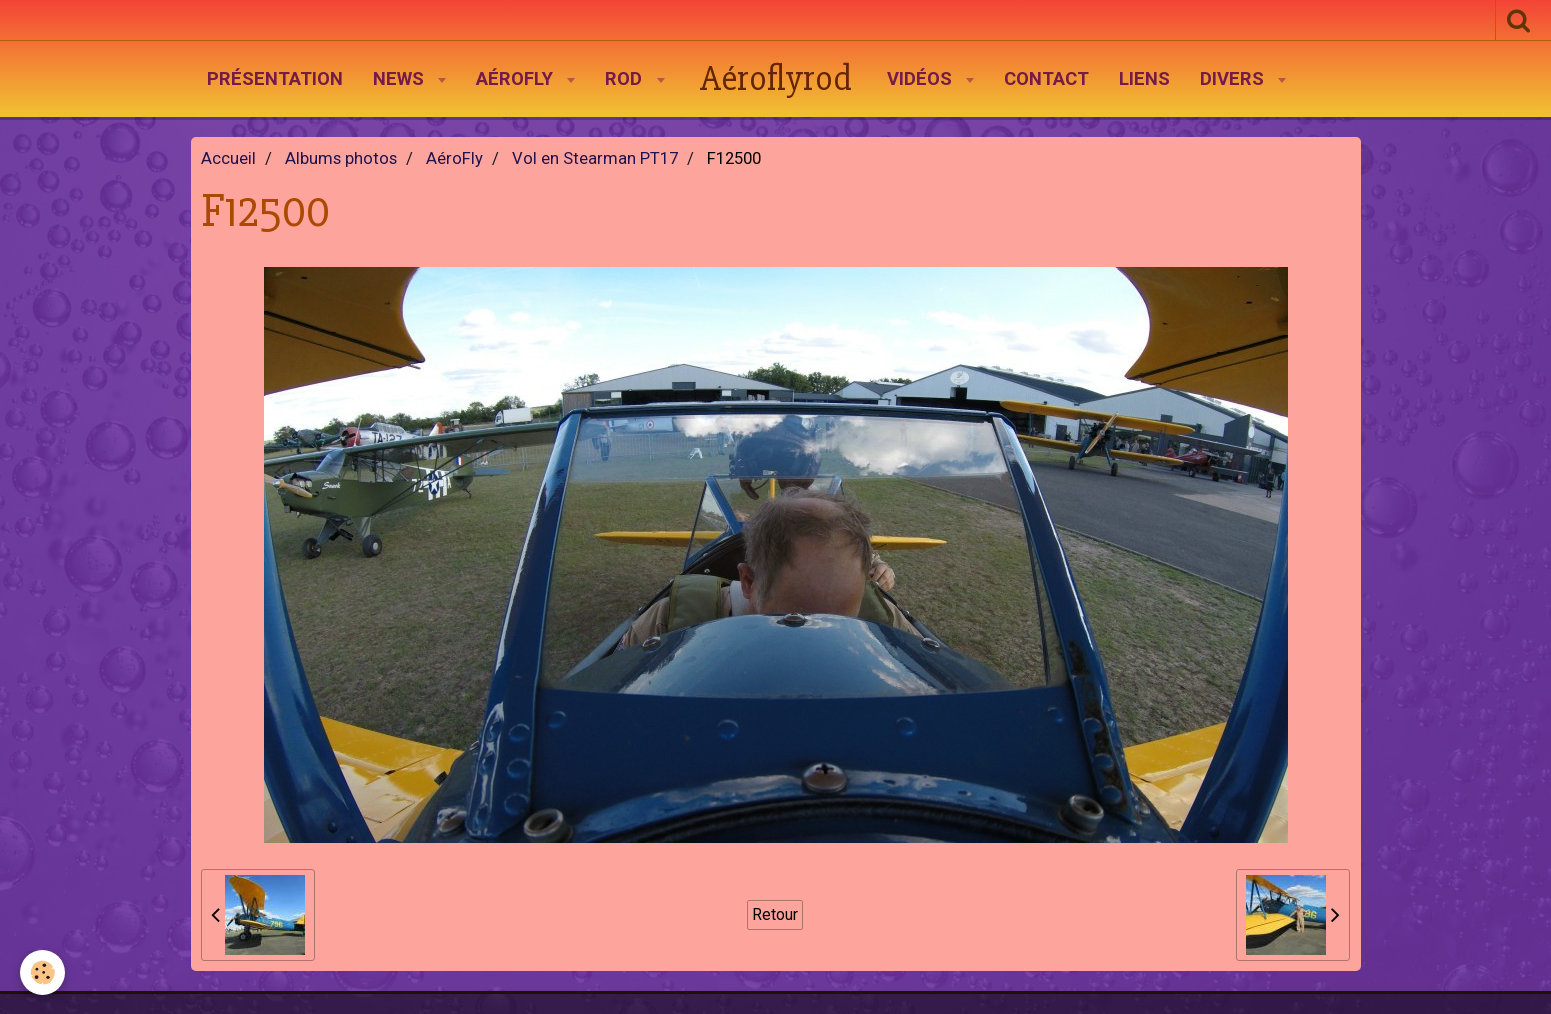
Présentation (275, 79)
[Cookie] (42, 972)
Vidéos (922, 79)
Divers (1234, 79)
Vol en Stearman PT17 (595, 158)
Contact (1046, 79)
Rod (626, 79)
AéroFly (517, 79)
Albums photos (341, 158)
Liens (1144, 79)
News (401, 79)
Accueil (228, 158)
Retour (775, 914)
